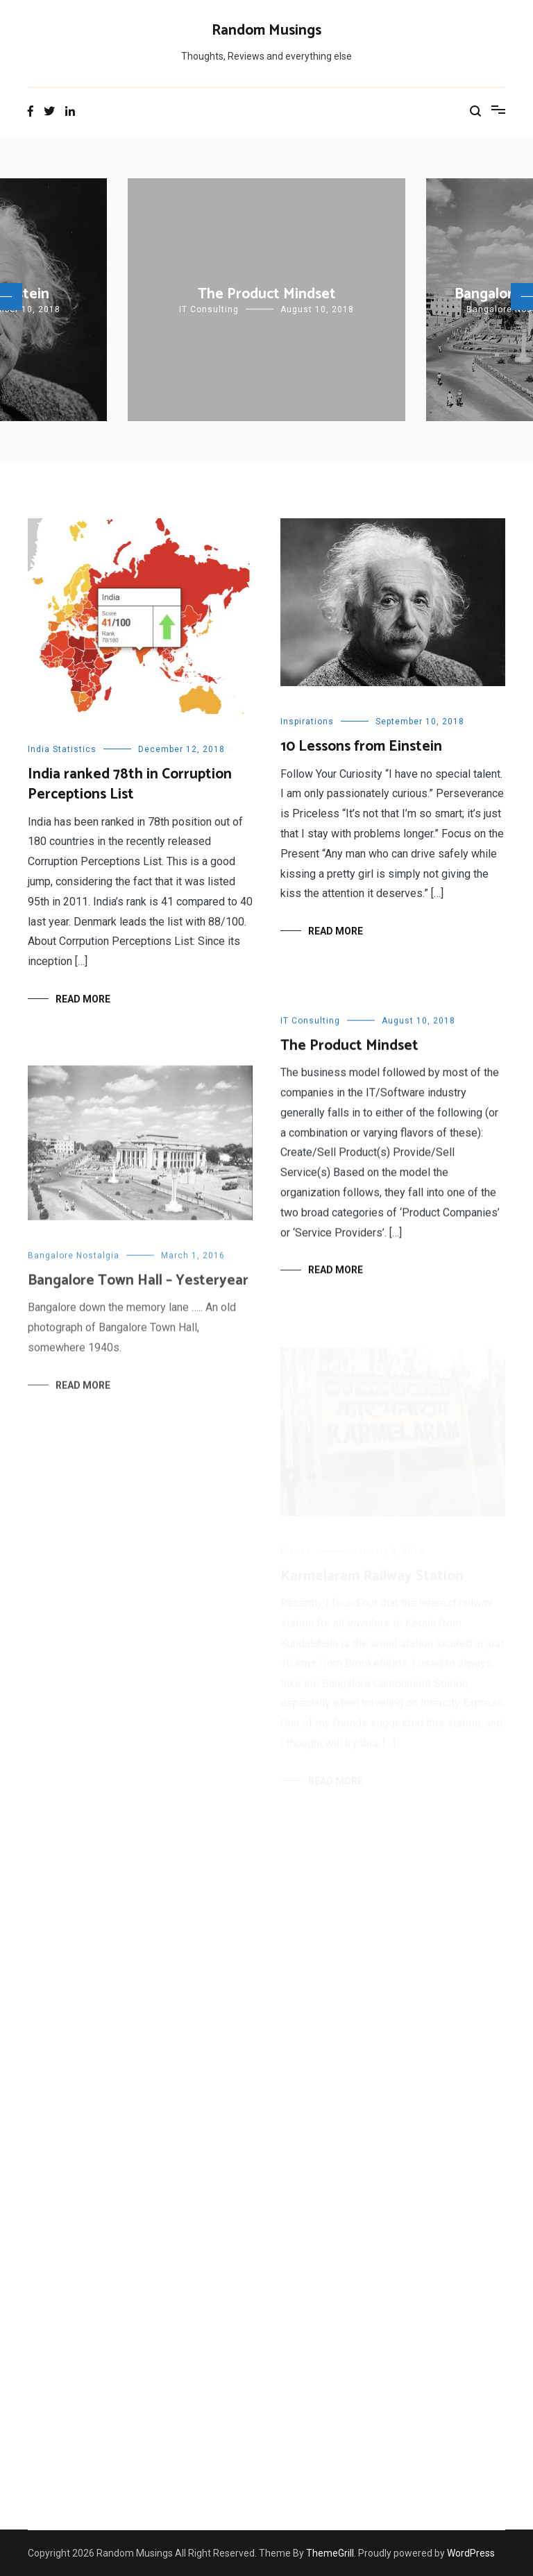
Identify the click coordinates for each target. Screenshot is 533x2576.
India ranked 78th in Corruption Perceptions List (130, 784)
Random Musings (266, 30)
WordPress (471, 2553)
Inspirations (307, 721)
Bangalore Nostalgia (73, 1264)
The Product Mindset (267, 294)
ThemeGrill (330, 2553)
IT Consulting (209, 309)
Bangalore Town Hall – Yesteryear (138, 1289)
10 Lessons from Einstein (361, 746)
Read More (83, 999)
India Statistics (62, 749)
